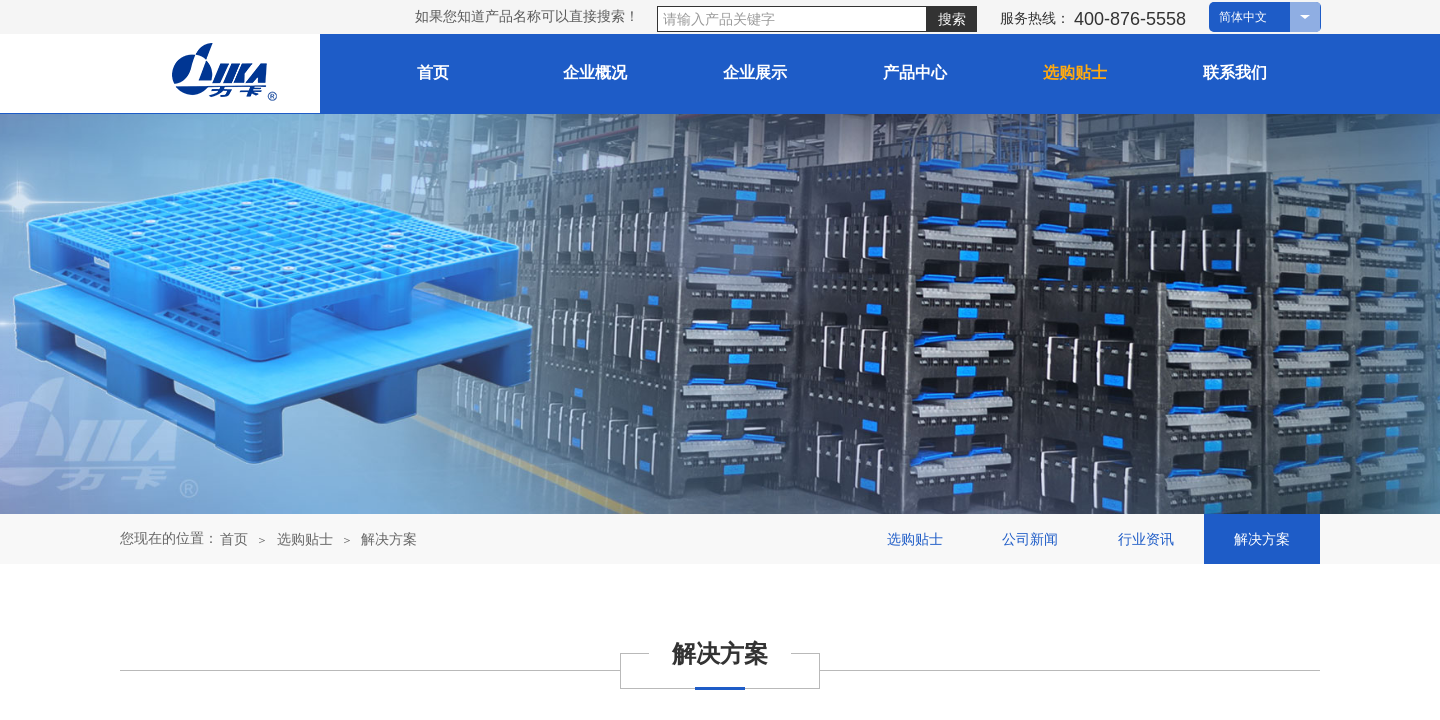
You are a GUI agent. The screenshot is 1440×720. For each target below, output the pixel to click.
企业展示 (755, 72)
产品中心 (915, 72)
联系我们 (1235, 72)
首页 (433, 72)
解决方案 (389, 539)
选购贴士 (305, 539)
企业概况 (595, 72)
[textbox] (792, 19)
